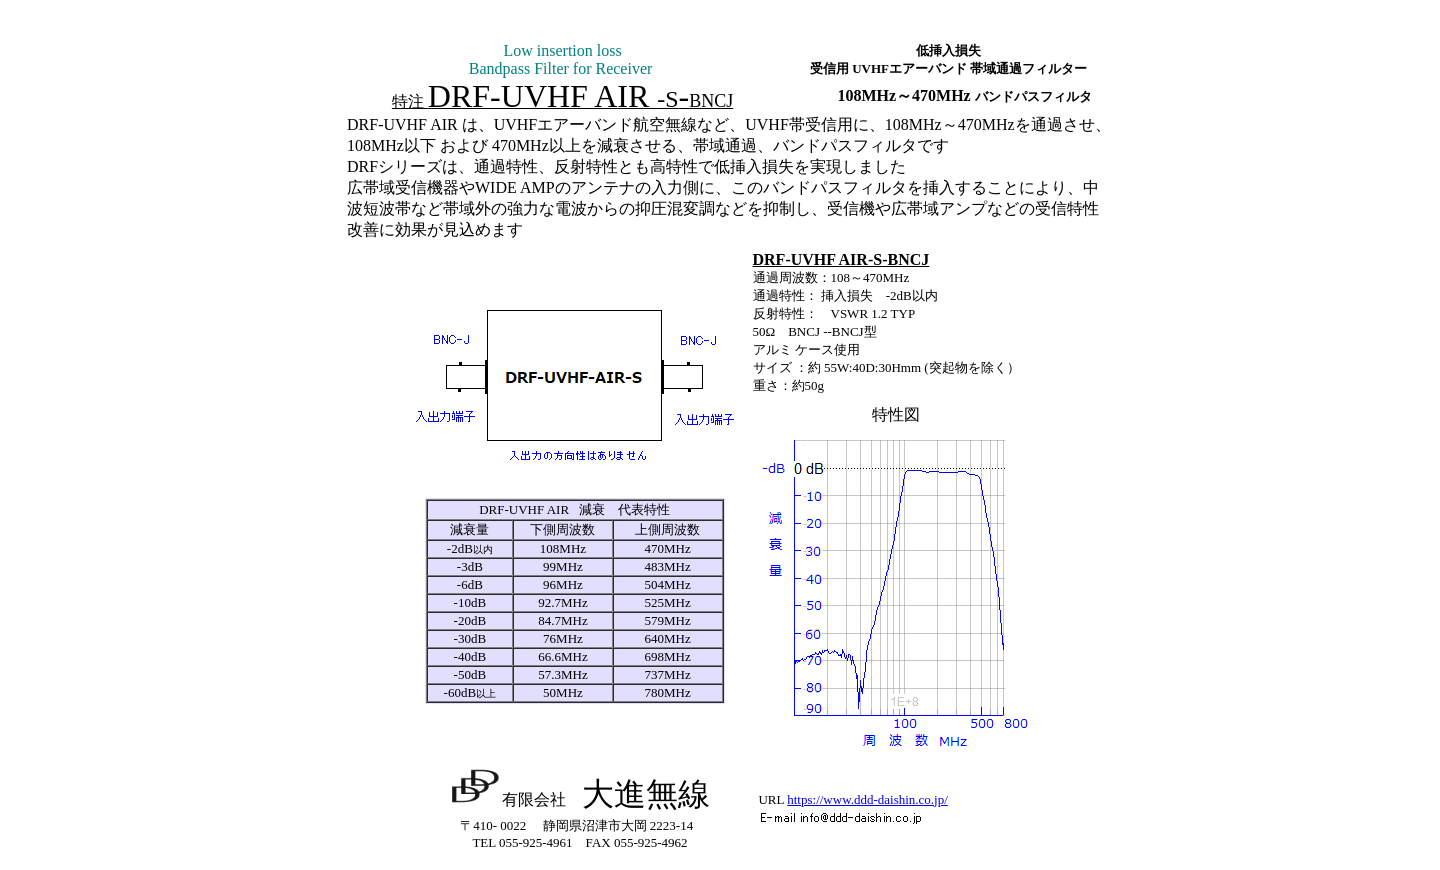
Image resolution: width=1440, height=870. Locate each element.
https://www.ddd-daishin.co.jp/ (867, 799)
